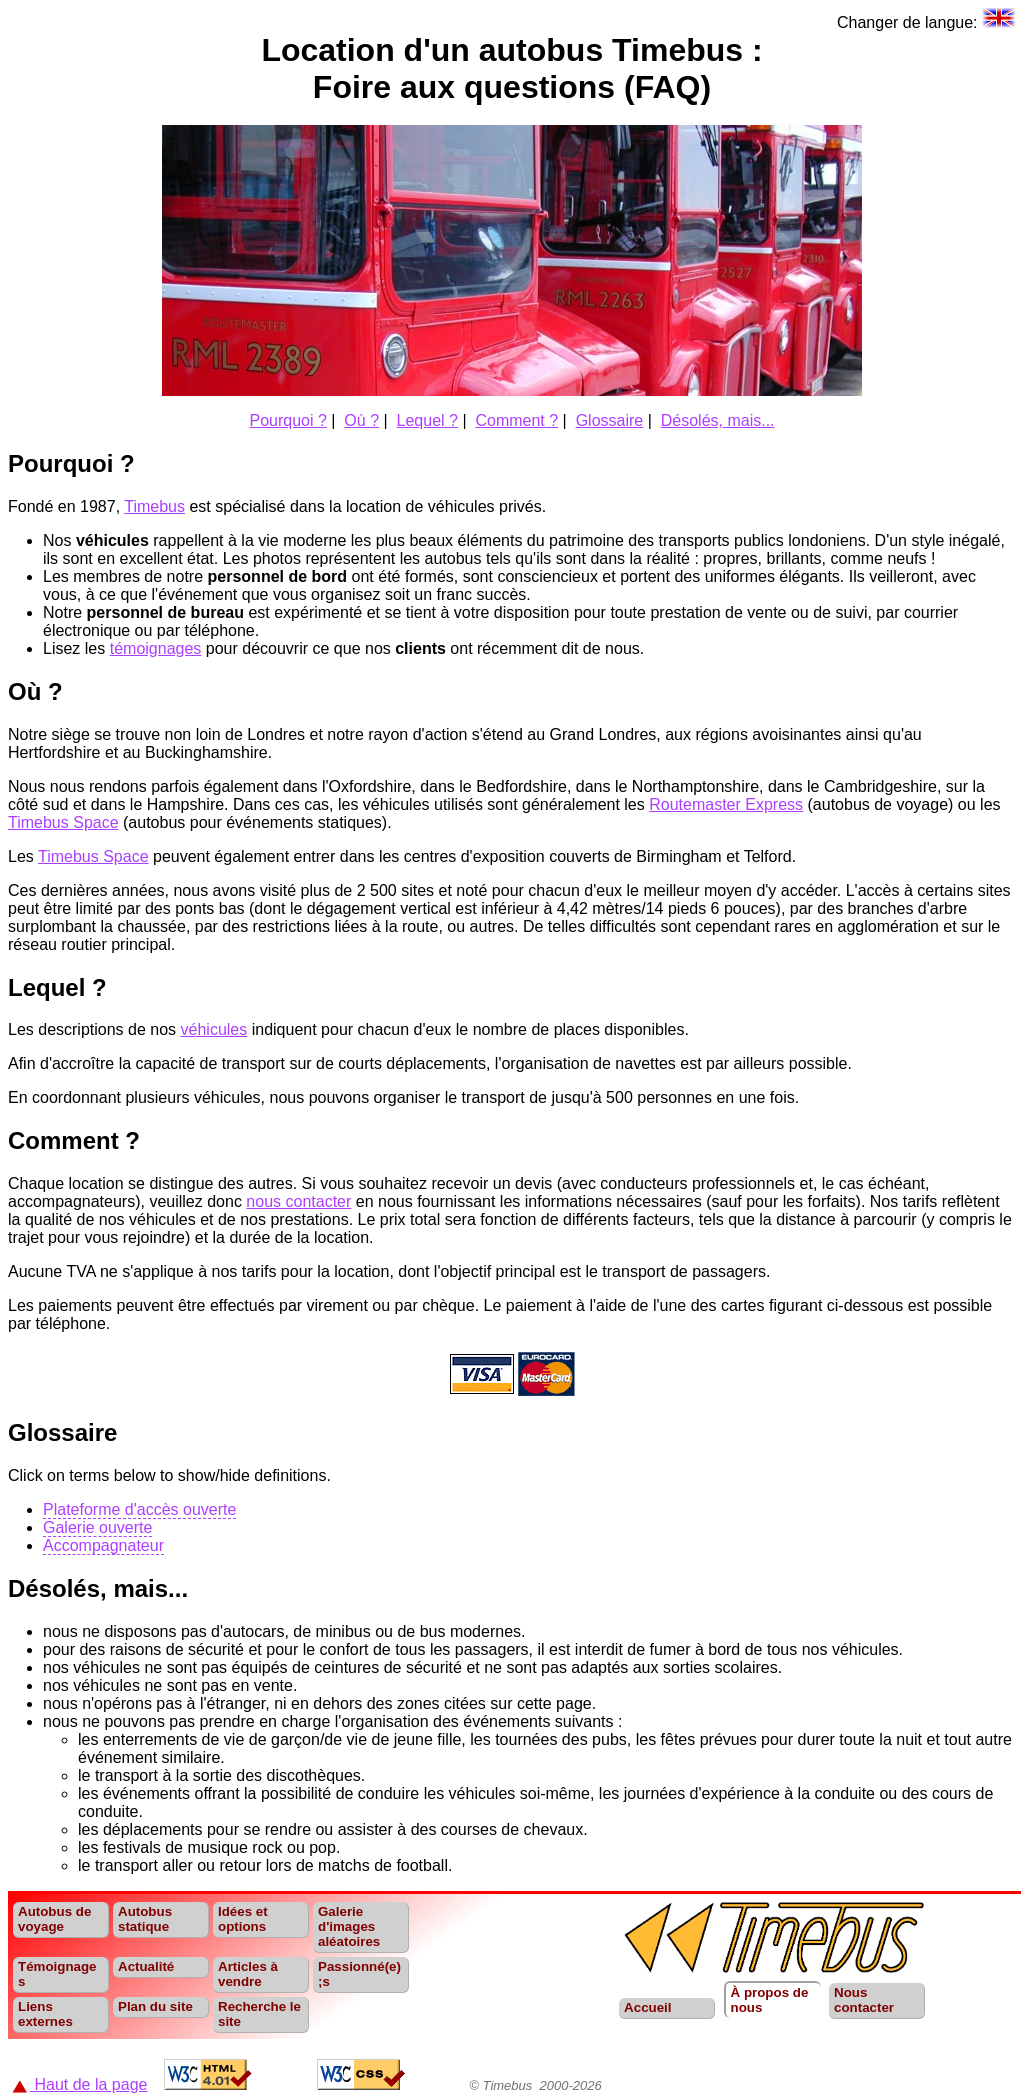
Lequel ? (427, 420)
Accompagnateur (103, 1545)
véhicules (214, 1029)
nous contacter (298, 1201)
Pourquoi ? (287, 420)
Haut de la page (79, 2084)
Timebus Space (63, 822)
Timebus (154, 506)
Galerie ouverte (97, 1527)
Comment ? (516, 420)
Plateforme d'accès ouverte (139, 1509)
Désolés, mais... (718, 420)
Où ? (361, 420)
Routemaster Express (726, 804)
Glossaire (610, 420)
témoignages (156, 648)
